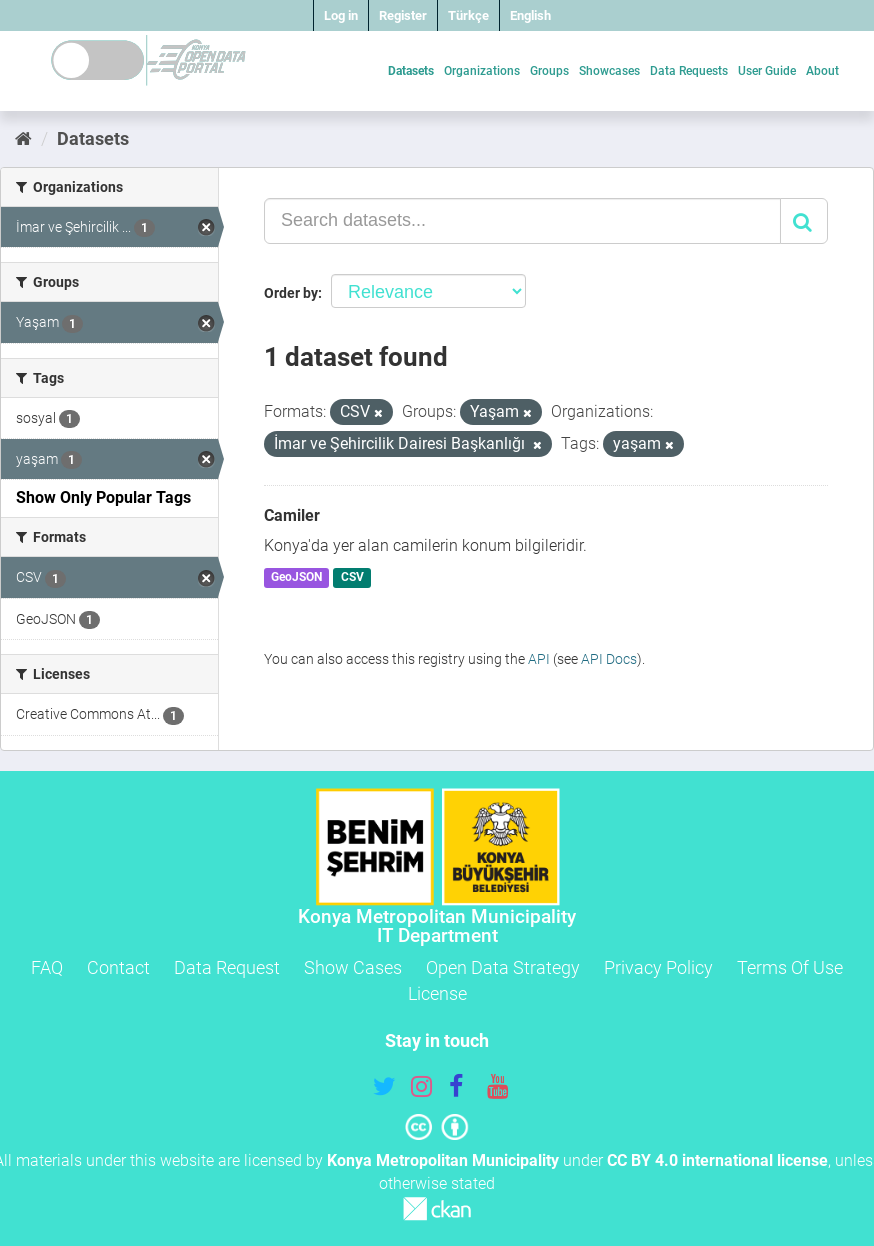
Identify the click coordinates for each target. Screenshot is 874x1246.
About (822, 71)
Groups (549, 71)
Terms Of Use (790, 967)
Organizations (482, 71)
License (437, 993)
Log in (341, 15)
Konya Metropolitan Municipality (443, 1160)
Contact (118, 967)
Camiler (292, 515)
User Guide (767, 71)
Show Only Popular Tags (103, 497)
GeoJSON (296, 578)
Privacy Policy (658, 967)
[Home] (23, 138)
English (530, 15)
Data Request (227, 967)
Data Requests (689, 71)
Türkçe (468, 15)
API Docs (609, 659)
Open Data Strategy (503, 967)
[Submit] (804, 221)
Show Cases (353, 967)
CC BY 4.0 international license (717, 1160)
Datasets (411, 71)
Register (403, 15)
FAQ (47, 967)
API (539, 659)
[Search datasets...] (522, 221)
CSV (352, 578)
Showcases (609, 71)
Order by (291, 293)
